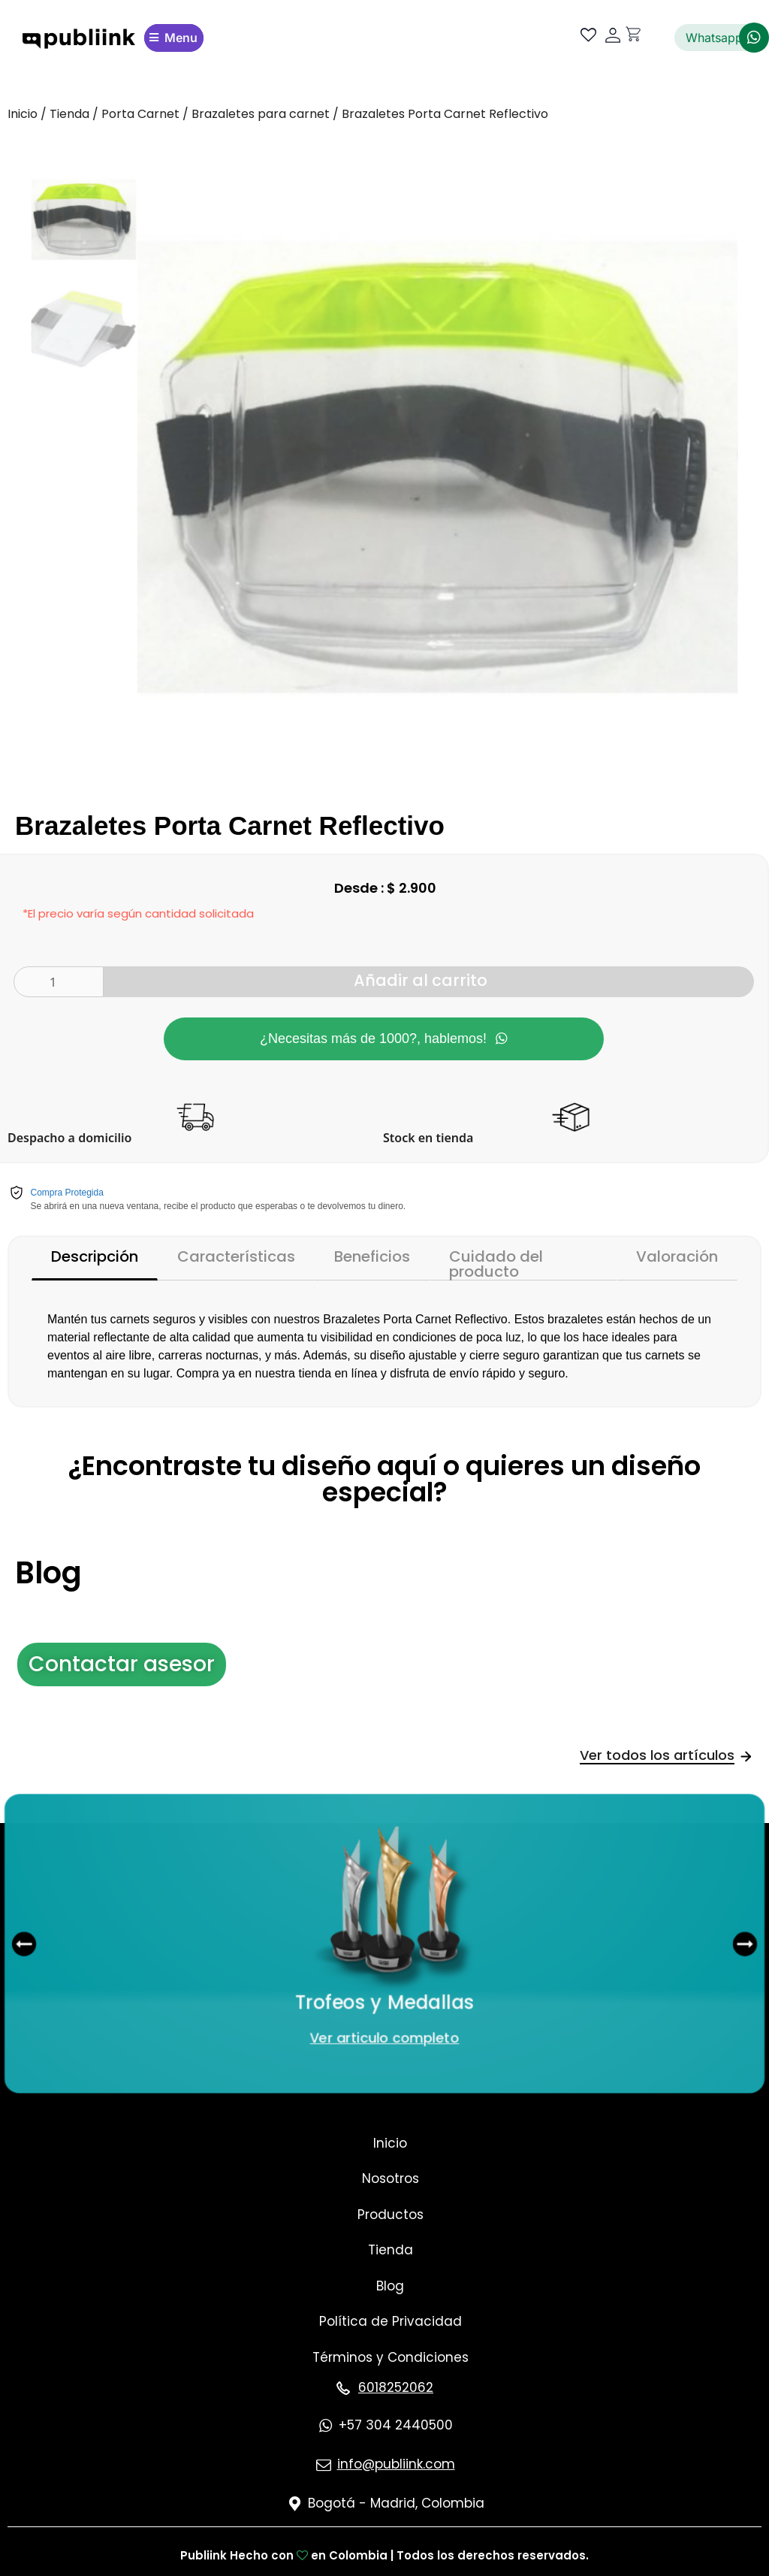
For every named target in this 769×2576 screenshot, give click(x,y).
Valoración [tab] (677, 1256)
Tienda (69, 113)
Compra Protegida (67, 1192)
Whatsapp (714, 37)
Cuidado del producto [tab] (496, 1263)
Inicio (23, 113)
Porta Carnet (140, 113)
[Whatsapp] (754, 38)
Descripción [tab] (94, 1256)
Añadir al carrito (420, 980)
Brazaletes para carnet (260, 113)
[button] (13, 1943)
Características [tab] (236, 1256)
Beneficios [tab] (372, 1256)
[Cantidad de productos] (59, 981)
